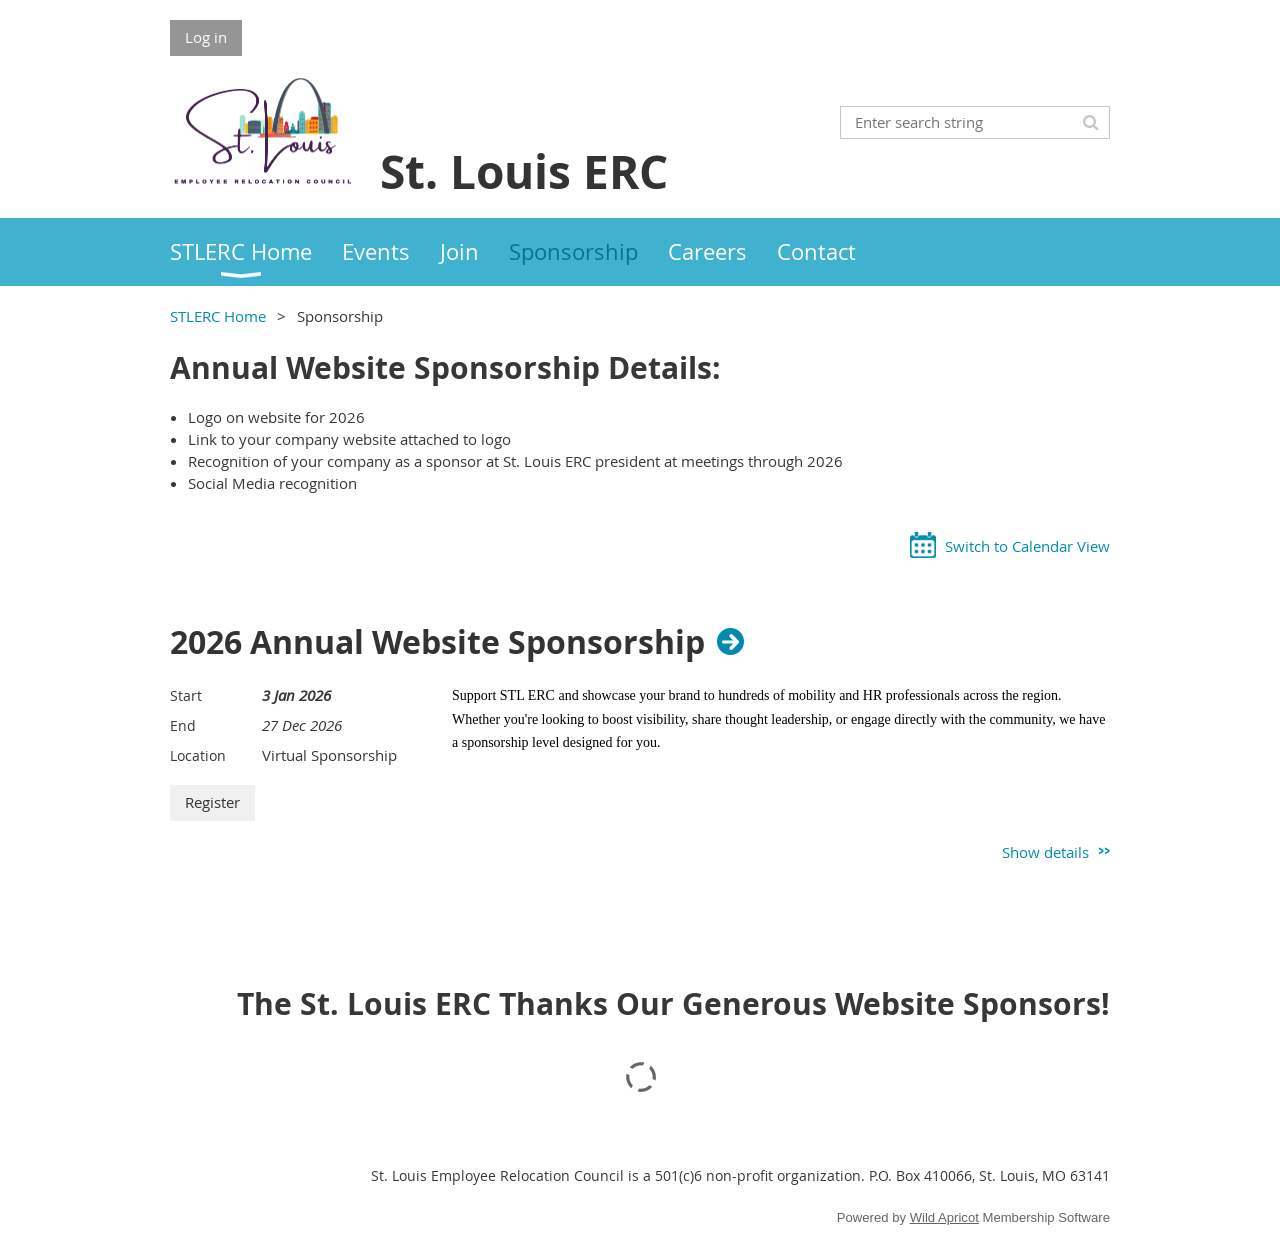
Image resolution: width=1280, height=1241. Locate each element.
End (183, 725)
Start (186, 695)
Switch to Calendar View (1027, 546)
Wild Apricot (944, 1217)
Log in (206, 37)
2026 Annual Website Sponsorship (437, 642)
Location (198, 755)
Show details (1045, 852)
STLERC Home (218, 316)
